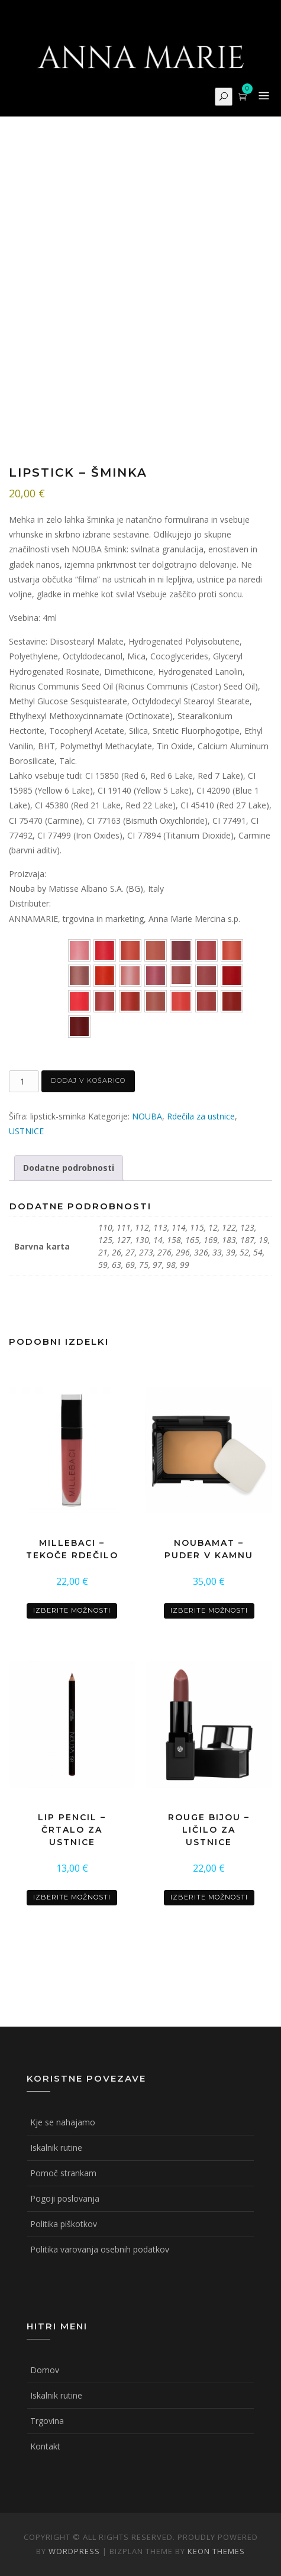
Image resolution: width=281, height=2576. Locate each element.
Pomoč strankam (63, 2173)
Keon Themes (216, 2551)
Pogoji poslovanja (64, 2198)
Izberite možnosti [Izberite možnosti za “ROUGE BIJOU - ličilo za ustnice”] (209, 1897)
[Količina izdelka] (24, 1081)
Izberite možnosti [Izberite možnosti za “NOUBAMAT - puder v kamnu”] (209, 1610)
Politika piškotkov (63, 2223)
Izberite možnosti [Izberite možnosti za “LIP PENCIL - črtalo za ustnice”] (72, 1897)
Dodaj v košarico (88, 1080)
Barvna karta (38, 941)
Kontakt (45, 2446)
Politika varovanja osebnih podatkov (99, 2249)
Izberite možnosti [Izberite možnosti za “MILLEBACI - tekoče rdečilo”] (72, 1610)
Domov (44, 2370)
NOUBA (147, 1116)
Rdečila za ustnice (201, 1116)
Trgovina (47, 2420)
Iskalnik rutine (56, 2147)
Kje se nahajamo (62, 2122)
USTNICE (26, 1131)
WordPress (74, 2551)
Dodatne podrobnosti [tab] (68, 1167)
